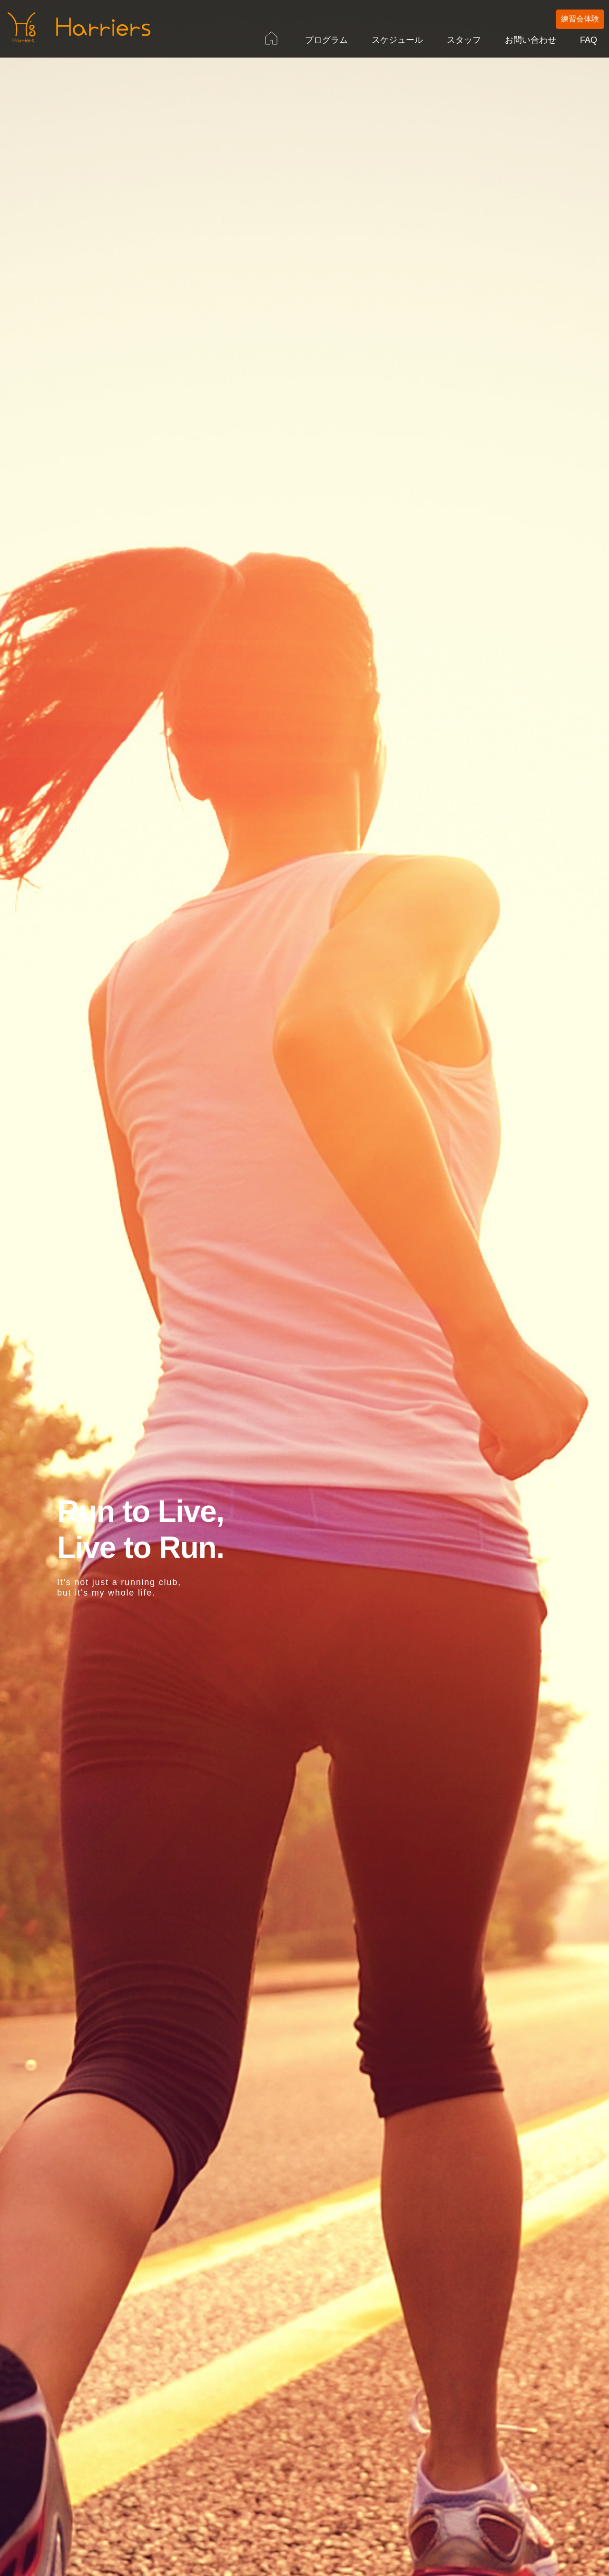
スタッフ (464, 40)
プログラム (326, 40)
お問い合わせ (530, 40)
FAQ (588, 40)
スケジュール (397, 40)
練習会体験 (580, 19)
